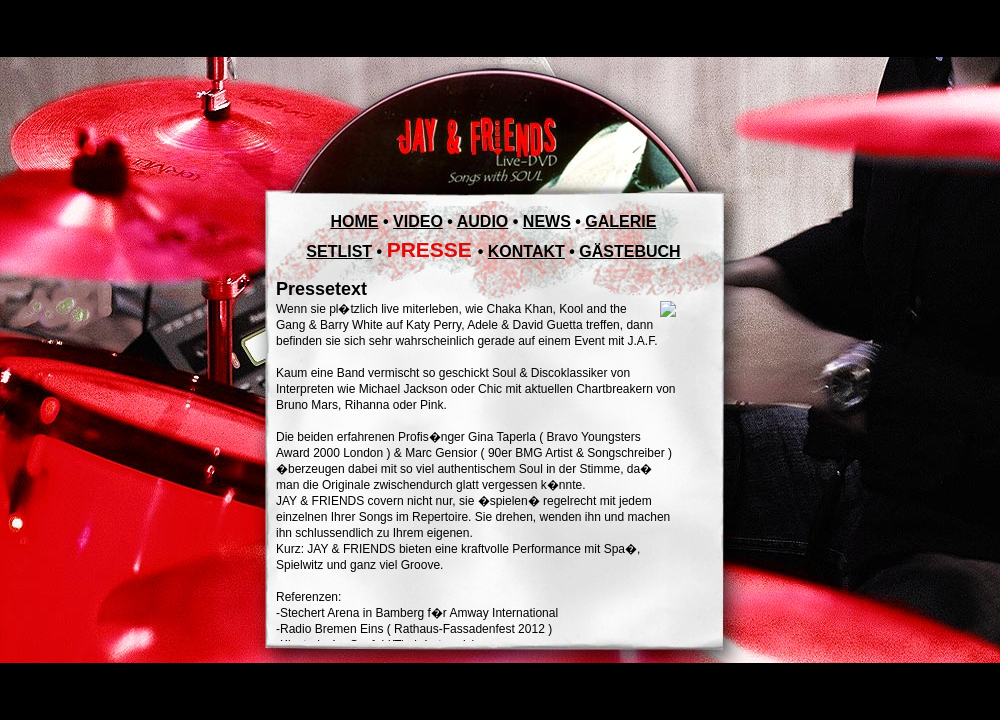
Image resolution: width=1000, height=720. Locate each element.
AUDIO (483, 221)
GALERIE (620, 221)
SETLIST (339, 251)
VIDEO (418, 221)
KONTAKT (526, 251)
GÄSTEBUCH (629, 251)
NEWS (547, 221)
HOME (355, 221)
